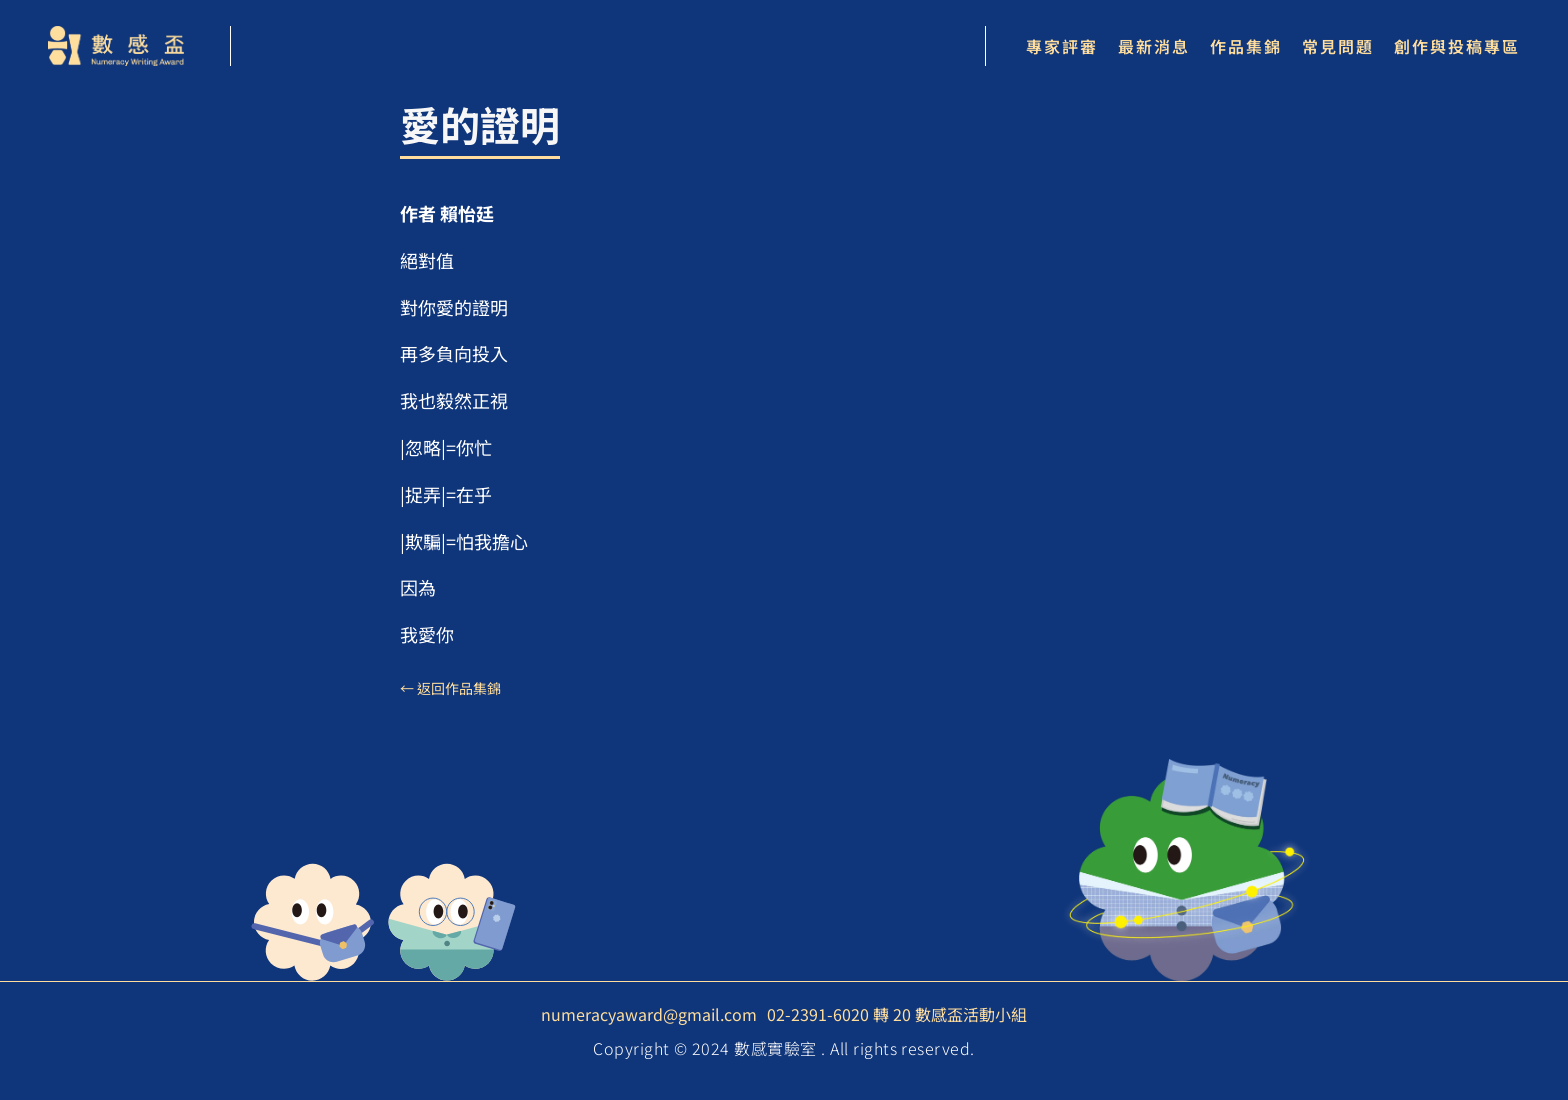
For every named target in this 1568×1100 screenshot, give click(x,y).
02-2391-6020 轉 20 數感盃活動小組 (897, 1014)
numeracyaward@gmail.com (649, 1014)
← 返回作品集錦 (450, 688)
